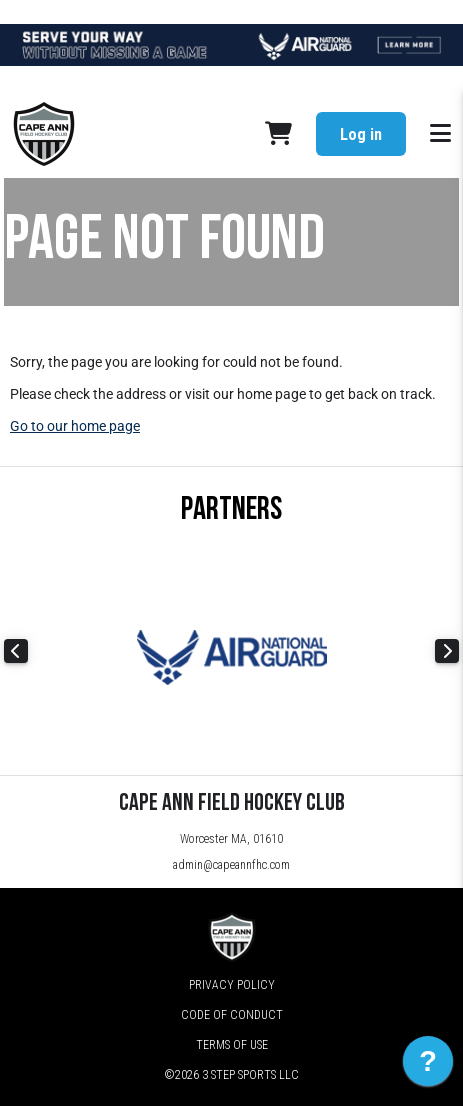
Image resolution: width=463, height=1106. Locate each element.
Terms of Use (232, 1045)
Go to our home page (75, 426)
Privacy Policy (232, 985)
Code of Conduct (232, 1015)
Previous (16, 651)
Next (447, 651)
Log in (361, 134)
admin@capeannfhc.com (231, 865)
